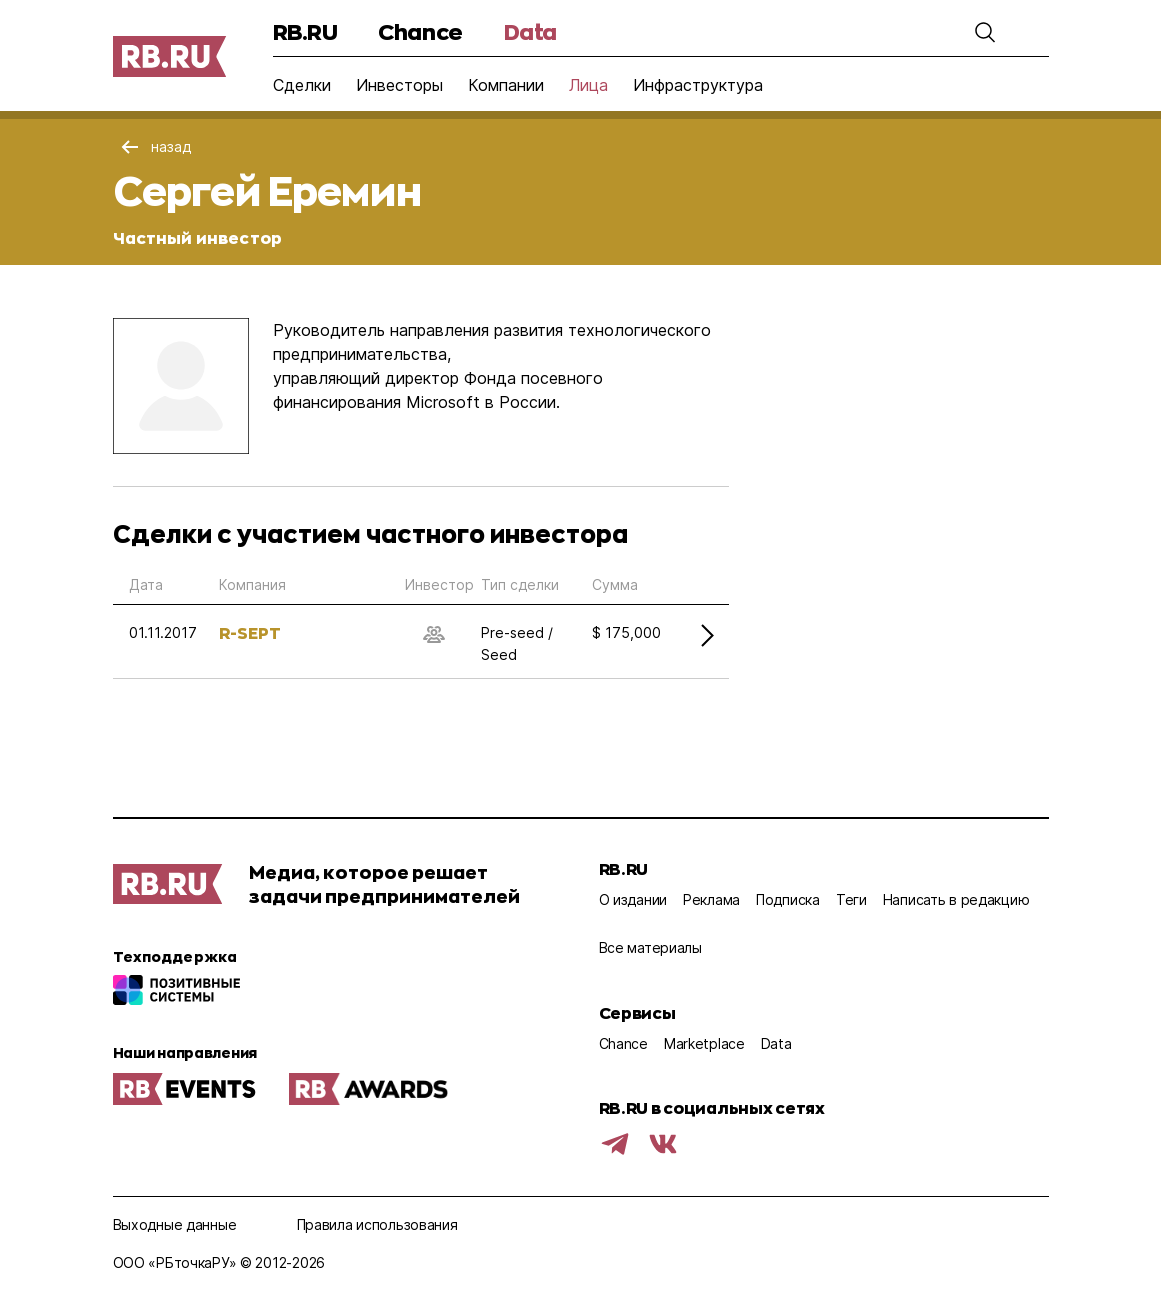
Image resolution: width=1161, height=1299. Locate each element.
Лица (588, 85)
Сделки (302, 85)
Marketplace (704, 1043)
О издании (633, 899)
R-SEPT (250, 632)
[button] (985, 32)
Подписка (788, 899)
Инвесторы (399, 85)
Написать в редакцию (956, 899)
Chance (420, 31)
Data (530, 31)
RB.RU (305, 31)
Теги (851, 899)
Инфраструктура (698, 85)
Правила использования (377, 1224)
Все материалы (650, 947)
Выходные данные (175, 1224)
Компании (506, 85)
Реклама (711, 899)
